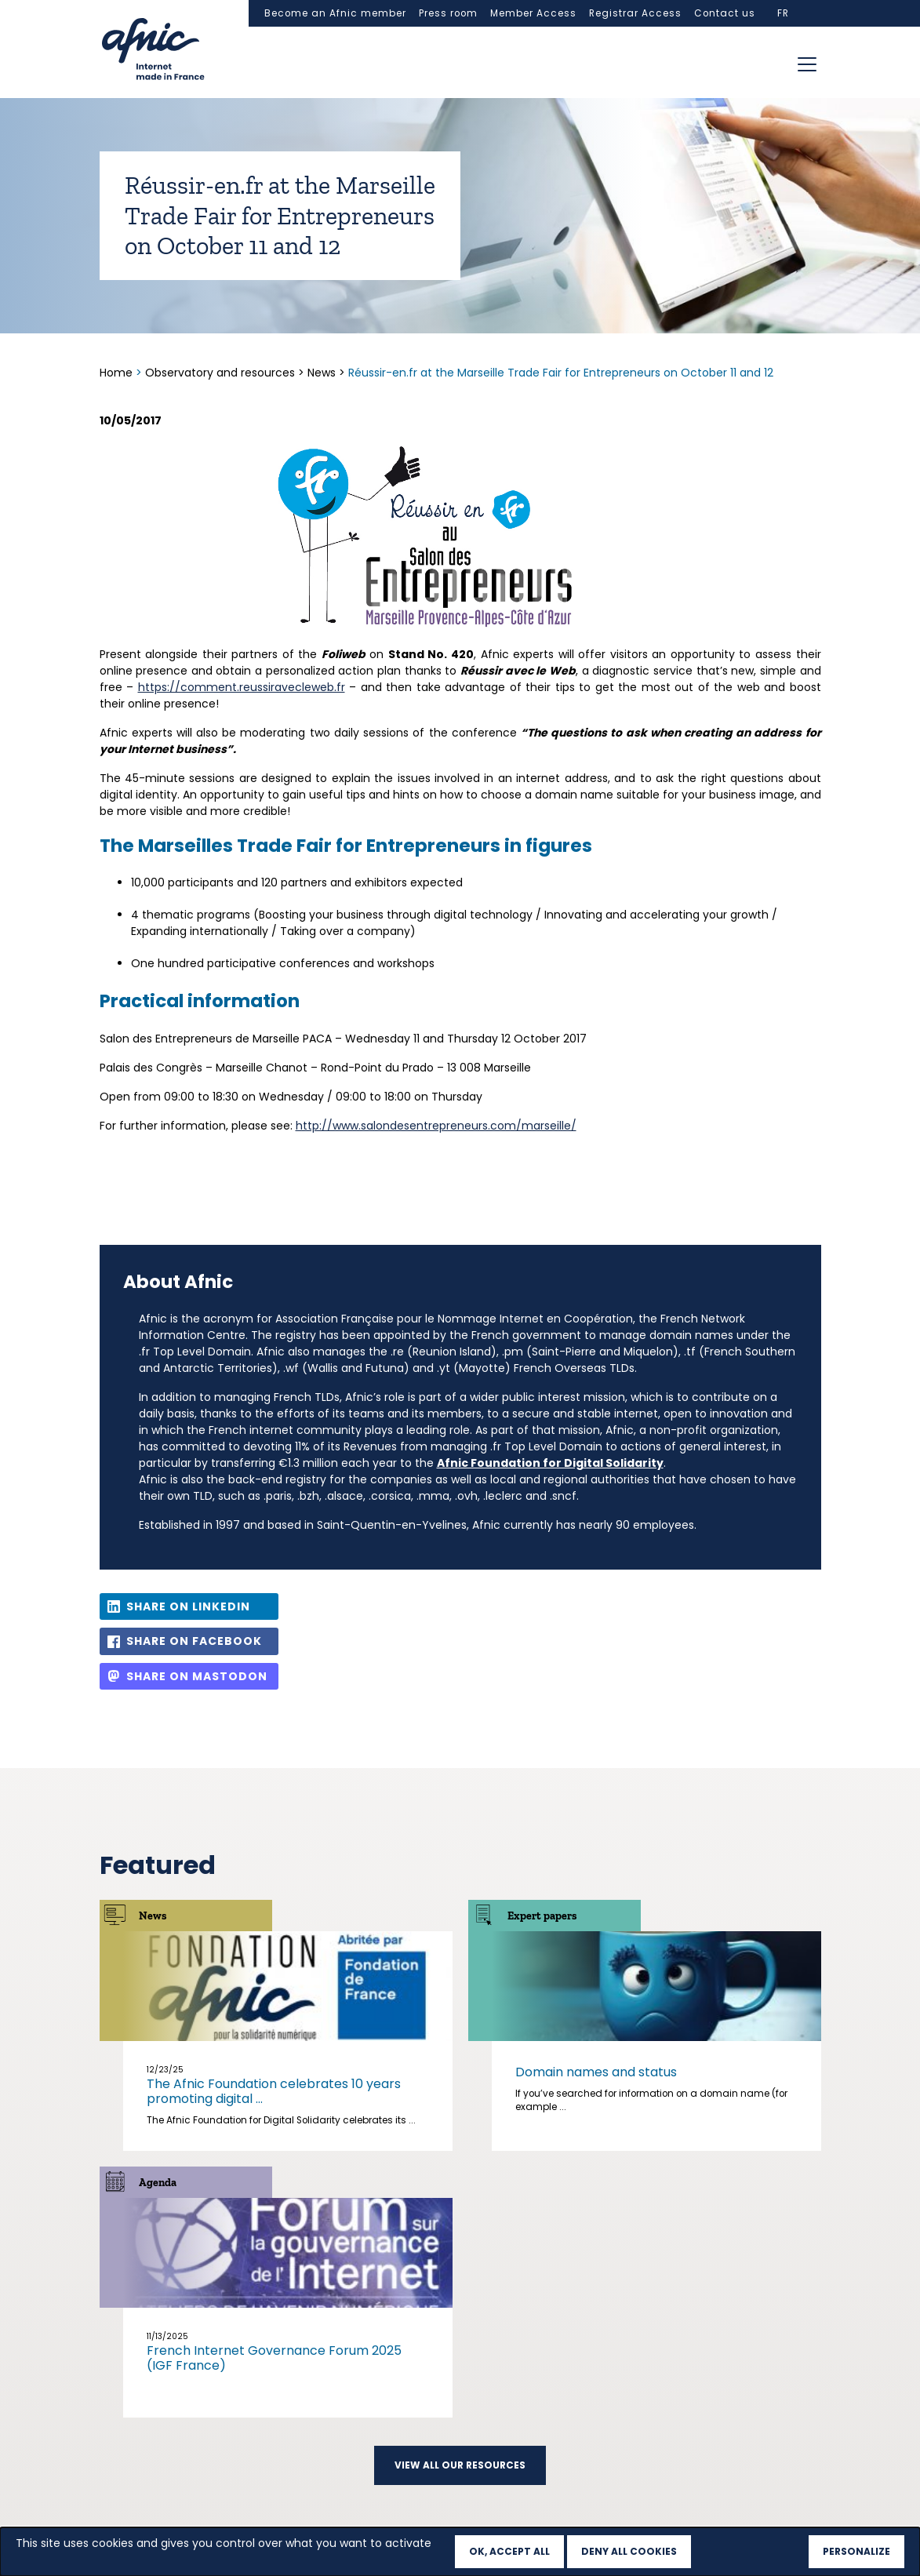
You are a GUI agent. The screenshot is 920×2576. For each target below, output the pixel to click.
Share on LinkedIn (188, 1606)
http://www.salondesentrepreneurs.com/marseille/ (436, 1125)
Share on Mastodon (196, 1676)
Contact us (724, 13)
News (321, 372)
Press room (448, 13)
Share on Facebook (194, 1641)
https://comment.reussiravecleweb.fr (241, 687)
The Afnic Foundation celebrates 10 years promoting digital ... (274, 2091)
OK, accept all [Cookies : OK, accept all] (509, 2551)
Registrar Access (635, 13)
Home (118, 372)
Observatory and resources (220, 372)
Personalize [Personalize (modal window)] (856, 2551)
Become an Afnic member (335, 13)
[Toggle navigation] (807, 64)
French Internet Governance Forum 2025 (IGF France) (274, 2357)
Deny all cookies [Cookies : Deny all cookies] (629, 2551)
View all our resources (460, 2465)
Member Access (533, 13)
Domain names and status (596, 2072)
